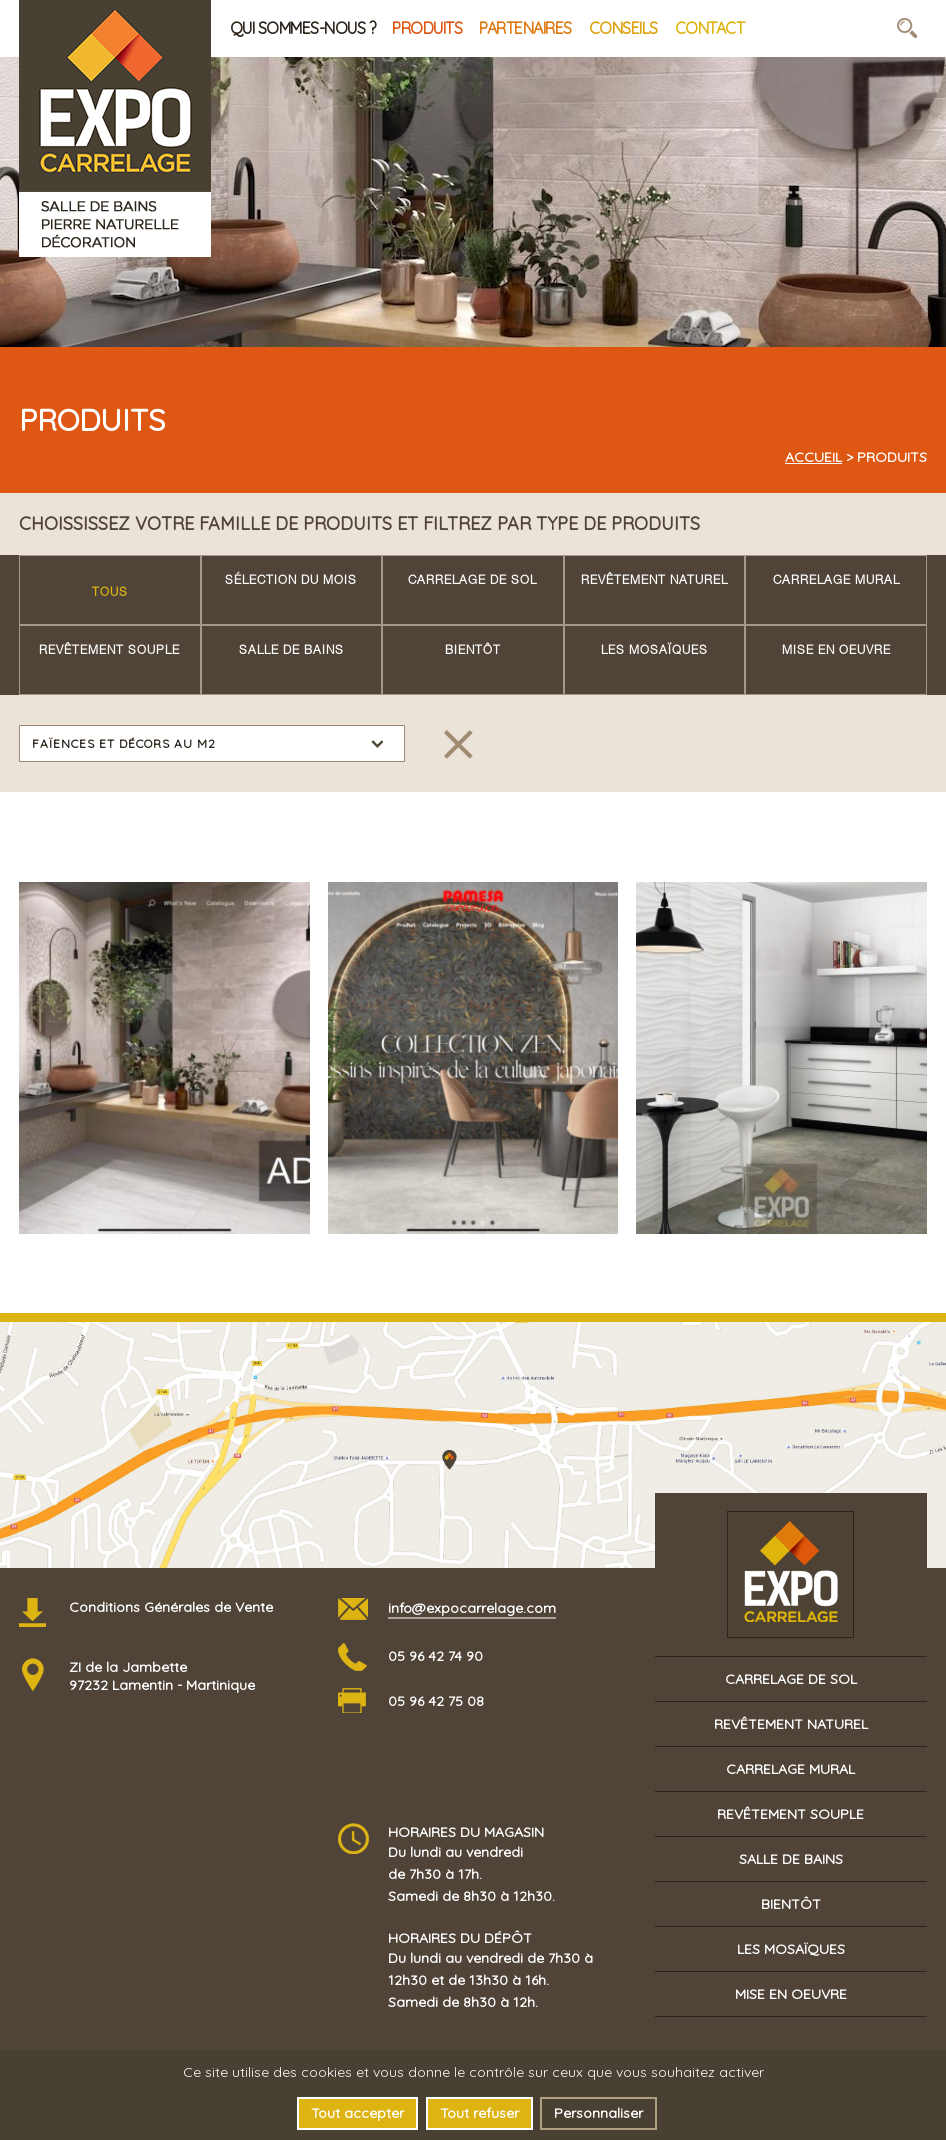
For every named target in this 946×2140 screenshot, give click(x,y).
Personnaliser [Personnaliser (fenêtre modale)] (598, 2113)
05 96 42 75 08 (436, 1701)
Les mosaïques (654, 651)
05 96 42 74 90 (435, 1656)
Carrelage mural (836, 581)
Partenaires (525, 28)
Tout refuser (479, 2113)
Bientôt (473, 651)
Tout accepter (357, 2113)
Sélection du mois (291, 581)
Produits (427, 28)
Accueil (813, 457)
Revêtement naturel (654, 581)
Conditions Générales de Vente (171, 1607)
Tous (110, 593)
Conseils (623, 28)
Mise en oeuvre (836, 651)
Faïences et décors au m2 (124, 743)
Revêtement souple (109, 651)
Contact (710, 28)
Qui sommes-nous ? (303, 28)
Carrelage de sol (472, 581)
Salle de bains (291, 651)
